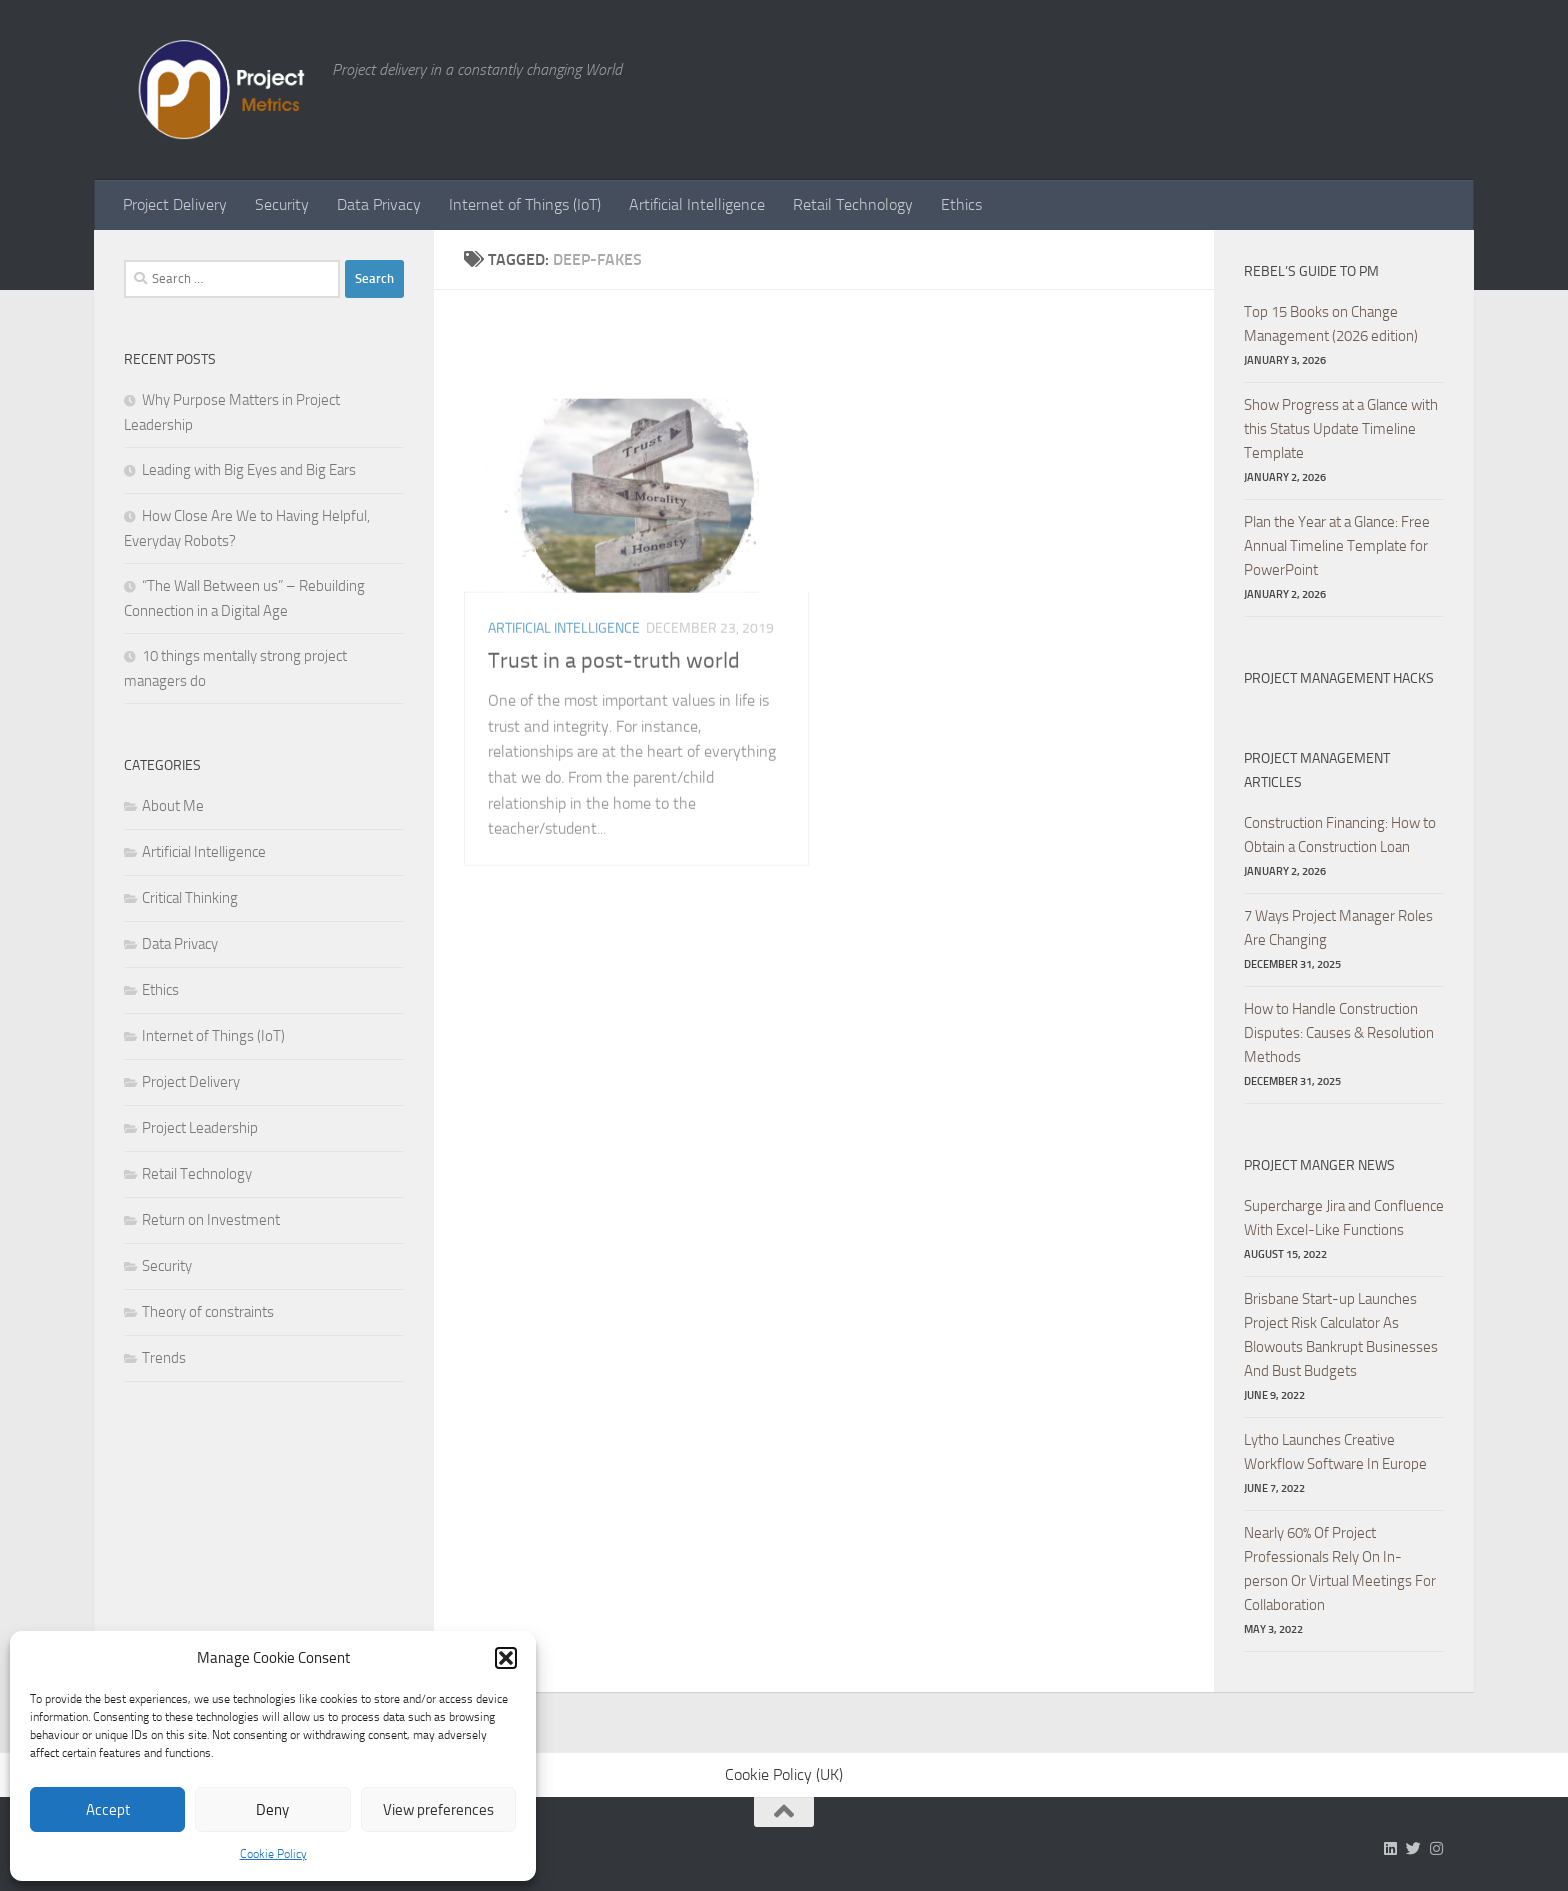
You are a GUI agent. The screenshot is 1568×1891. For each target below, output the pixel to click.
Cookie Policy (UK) (784, 1774)
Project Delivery (175, 204)
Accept (108, 1810)
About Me (173, 806)
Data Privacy (379, 204)
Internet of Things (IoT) (525, 204)
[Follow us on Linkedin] (1390, 1849)
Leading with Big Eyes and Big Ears (249, 470)
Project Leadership (200, 1128)
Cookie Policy (273, 1854)
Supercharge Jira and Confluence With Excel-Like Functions (1344, 1218)
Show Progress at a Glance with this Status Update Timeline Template (1341, 429)
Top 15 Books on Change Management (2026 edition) (1331, 324)
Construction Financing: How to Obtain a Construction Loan (1340, 835)
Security (282, 204)
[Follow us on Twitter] (1413, 1849)
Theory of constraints (208, 1312)
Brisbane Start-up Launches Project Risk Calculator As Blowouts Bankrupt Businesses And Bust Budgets (1341, 1335)
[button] (506, 1658)
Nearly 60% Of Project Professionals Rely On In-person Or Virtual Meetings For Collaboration (1340, 1569)
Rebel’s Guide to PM (1311, 271)
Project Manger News (1319, 1165)
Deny (272, 1810)
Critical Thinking (190, 898)
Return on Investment (211, 1220)
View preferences (438, 1810)
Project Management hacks (1339, 678)
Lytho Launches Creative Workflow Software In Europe (1335, 1452)
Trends (164, 1358)
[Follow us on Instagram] (1436, 1849)
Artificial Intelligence (697, 204)
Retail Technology (853, 204)
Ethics (961, 204)
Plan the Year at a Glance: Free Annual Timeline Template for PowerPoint (1337, 546)
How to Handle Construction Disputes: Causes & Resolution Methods (1339, 1033)
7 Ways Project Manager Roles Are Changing (1338, 928)
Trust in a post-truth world (614, 795)
